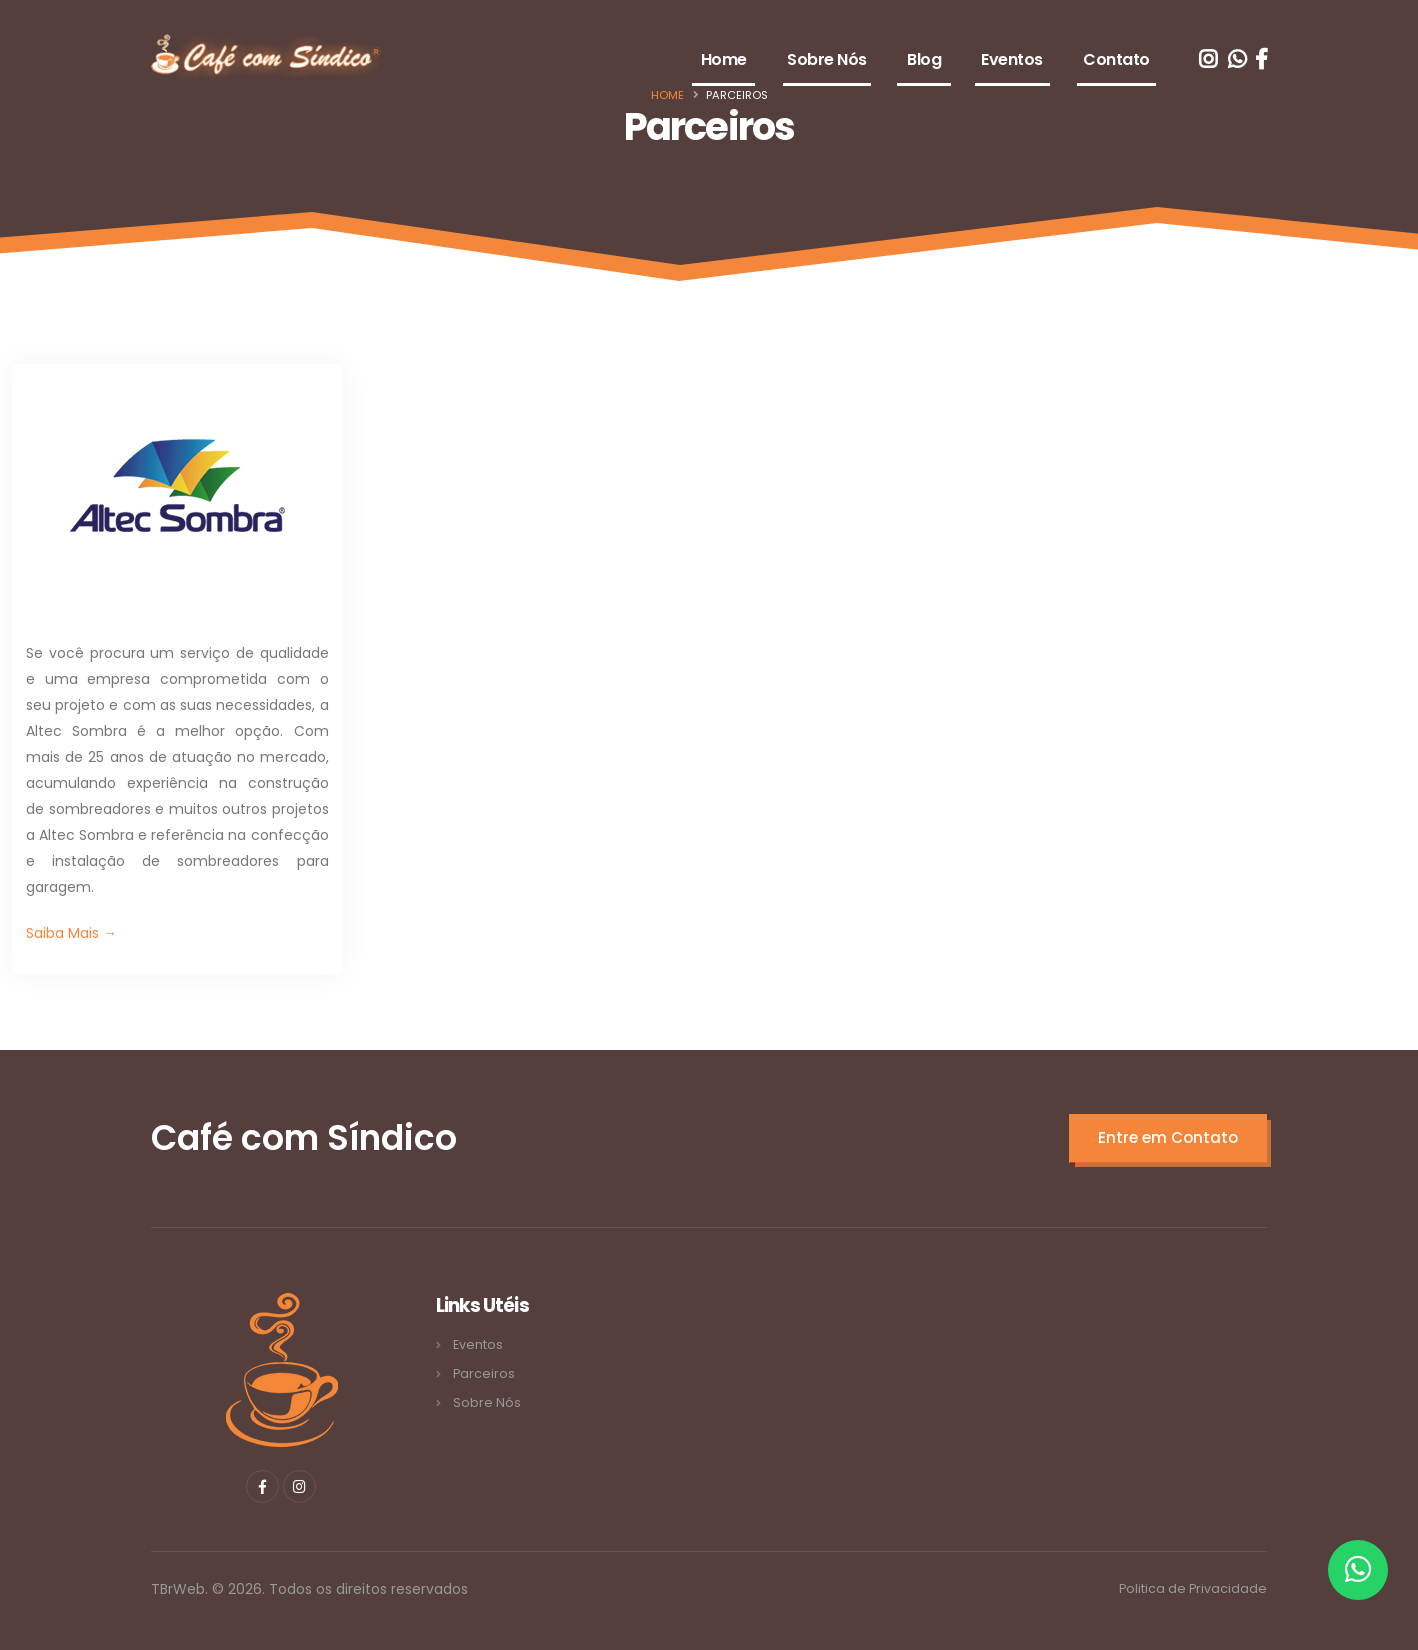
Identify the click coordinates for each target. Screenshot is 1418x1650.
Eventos (1012, 59)
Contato (1116, 59)
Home (724, 59)
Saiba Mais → (71, 933)
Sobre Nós (827, 59)
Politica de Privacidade (1193, 1588)
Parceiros (484, 1373)
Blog (924, 59)
